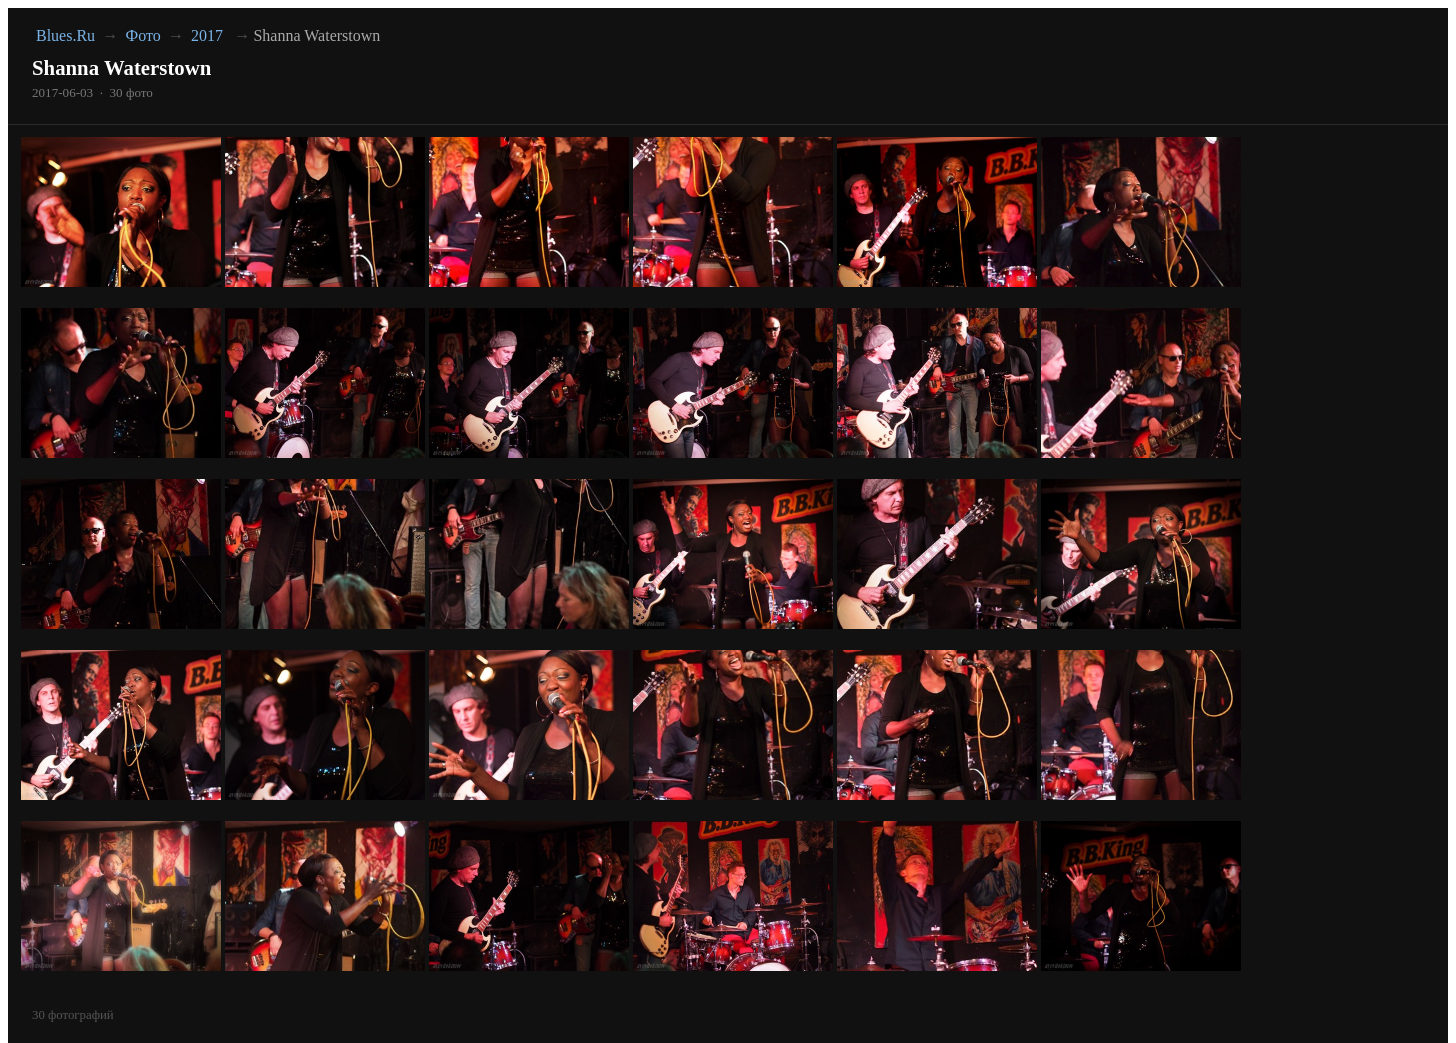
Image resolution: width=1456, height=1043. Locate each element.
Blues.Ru (65, 35)
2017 (207, 35)
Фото (143, 35)
